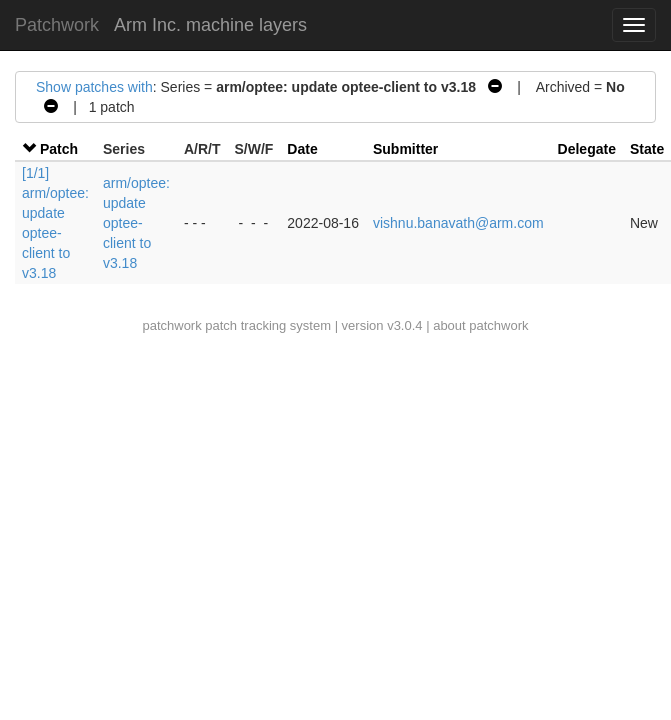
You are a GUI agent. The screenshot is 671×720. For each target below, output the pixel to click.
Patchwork (57, 25)
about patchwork (480, 325)
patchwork (171, 325)
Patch (59, 149)
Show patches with (94, 87)
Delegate (587, 149)
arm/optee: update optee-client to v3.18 (136, 223)
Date (302, 149)
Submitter (405, 149)
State (647, 149)
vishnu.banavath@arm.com (458, 223)
